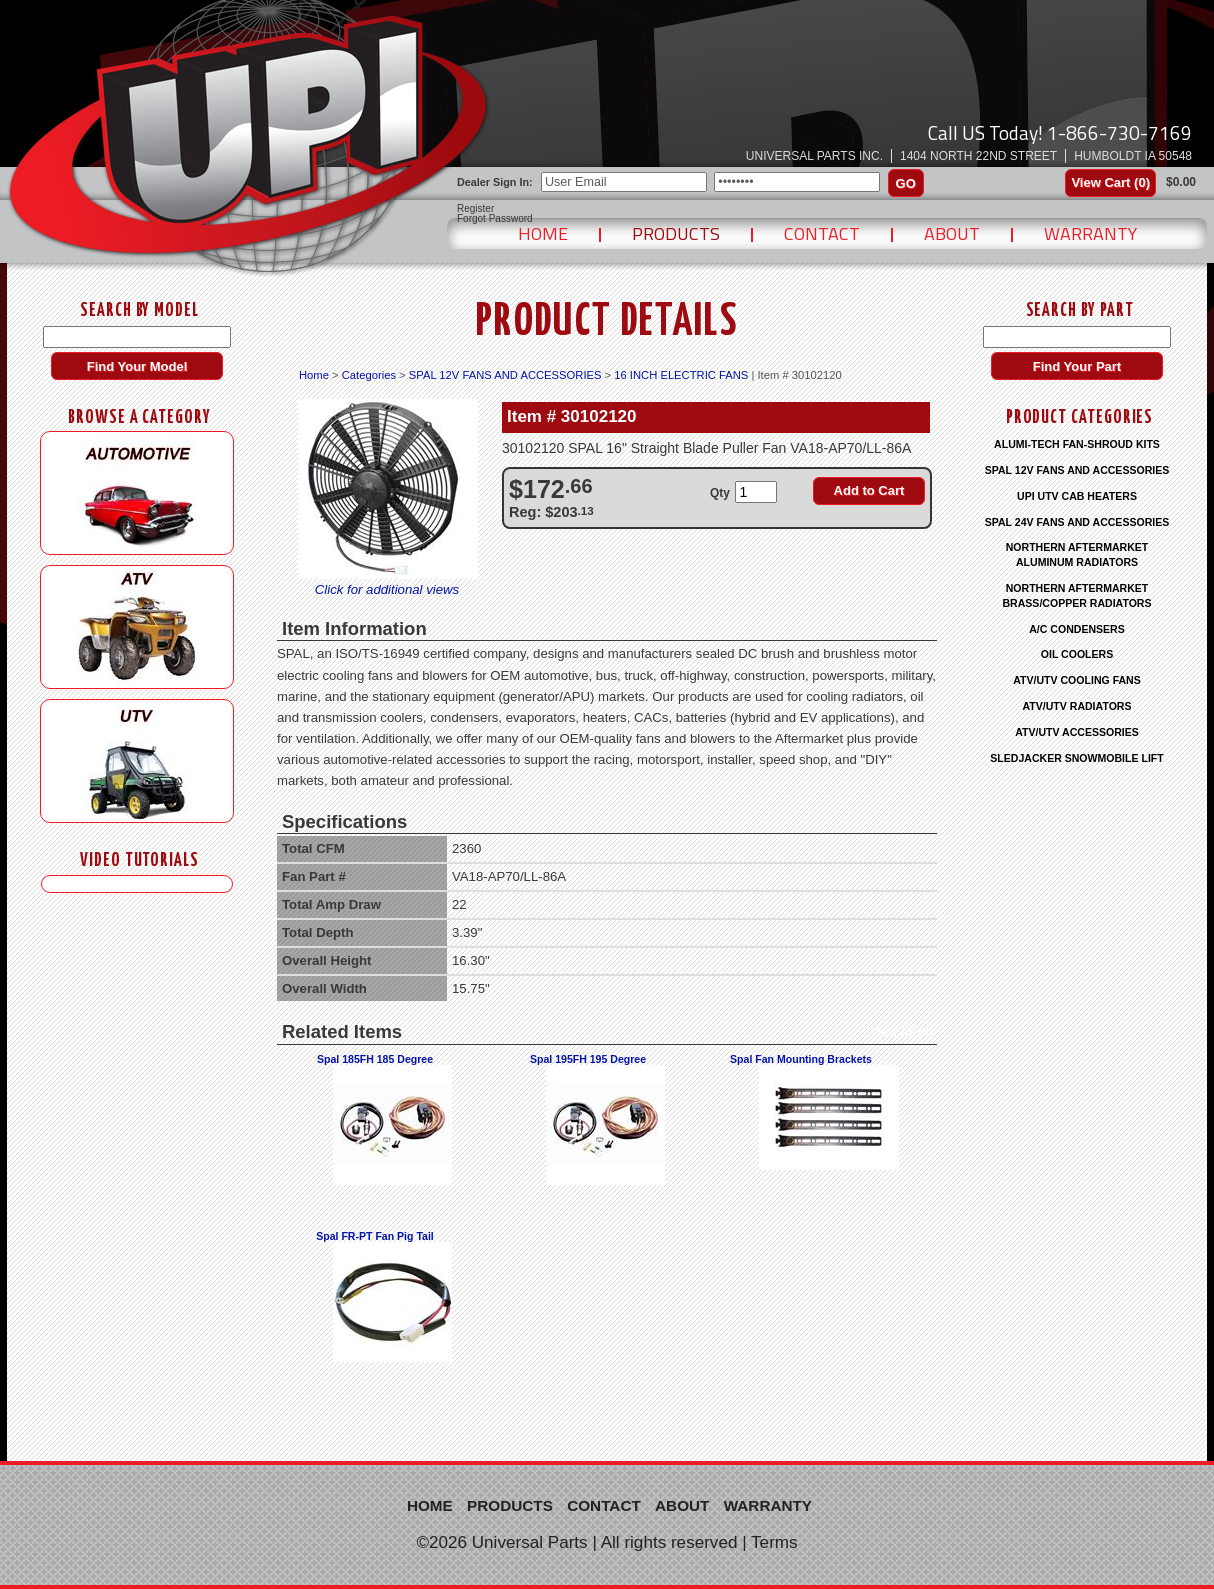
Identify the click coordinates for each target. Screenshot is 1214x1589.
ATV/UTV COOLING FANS (1077, 680)
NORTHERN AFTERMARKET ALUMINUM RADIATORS (1077, 554)
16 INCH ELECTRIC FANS (681, 375)
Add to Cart (869, 490)
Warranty (1090, 233)
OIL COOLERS (1077, 654)
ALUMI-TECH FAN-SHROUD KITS (1077, 444)
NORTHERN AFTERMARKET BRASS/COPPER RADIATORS (1076, 595)
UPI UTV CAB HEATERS (1077, 496)
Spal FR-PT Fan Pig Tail (375, 1236)
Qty (720, 493)
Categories (369, 375)
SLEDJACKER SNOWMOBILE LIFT (1076, 758)
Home (543, 233)
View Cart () (1110, 182)
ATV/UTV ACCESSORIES (1077, 732)
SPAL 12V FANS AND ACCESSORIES (505, 375)
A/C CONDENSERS (1077, 629)
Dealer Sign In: (495, 182)
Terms (774, 1542)
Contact (822, 233)
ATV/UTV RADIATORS (1077, 706)
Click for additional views (387, 589)
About (952, 233)
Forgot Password (495, 219)
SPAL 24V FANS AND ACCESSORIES (1077, 522)
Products (676, 233)
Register (475, 209)
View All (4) (901, 1032)
